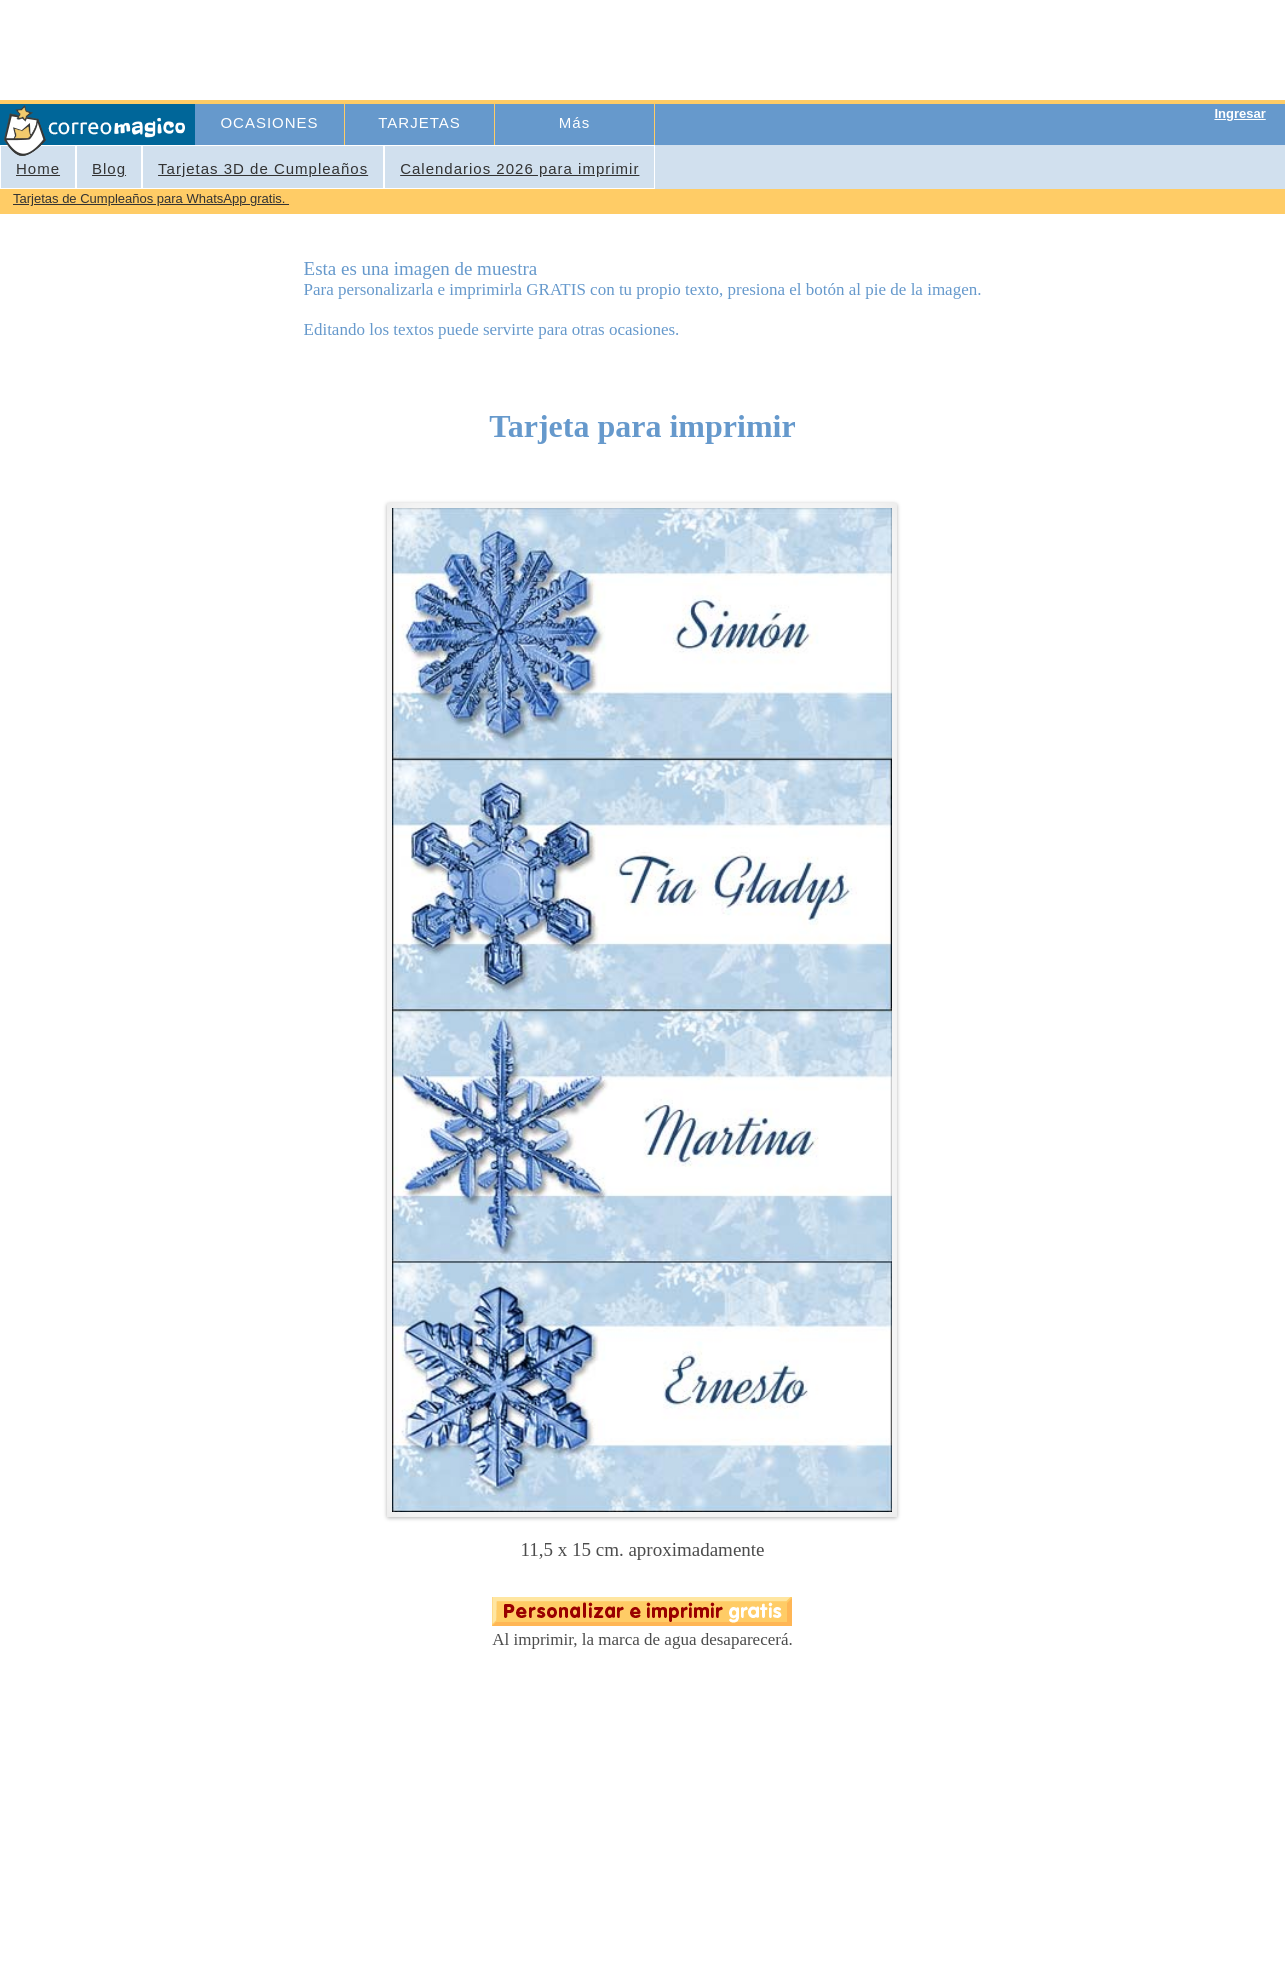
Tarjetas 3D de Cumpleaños (263, 168)
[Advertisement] (563, 48)
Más (574, 122)
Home (38, 168)
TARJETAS (419, 122)
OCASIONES (269, 122)
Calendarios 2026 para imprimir (519, 168)
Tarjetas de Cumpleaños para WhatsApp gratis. (151, 198)
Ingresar (1239, 113)
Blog (109, 168)
